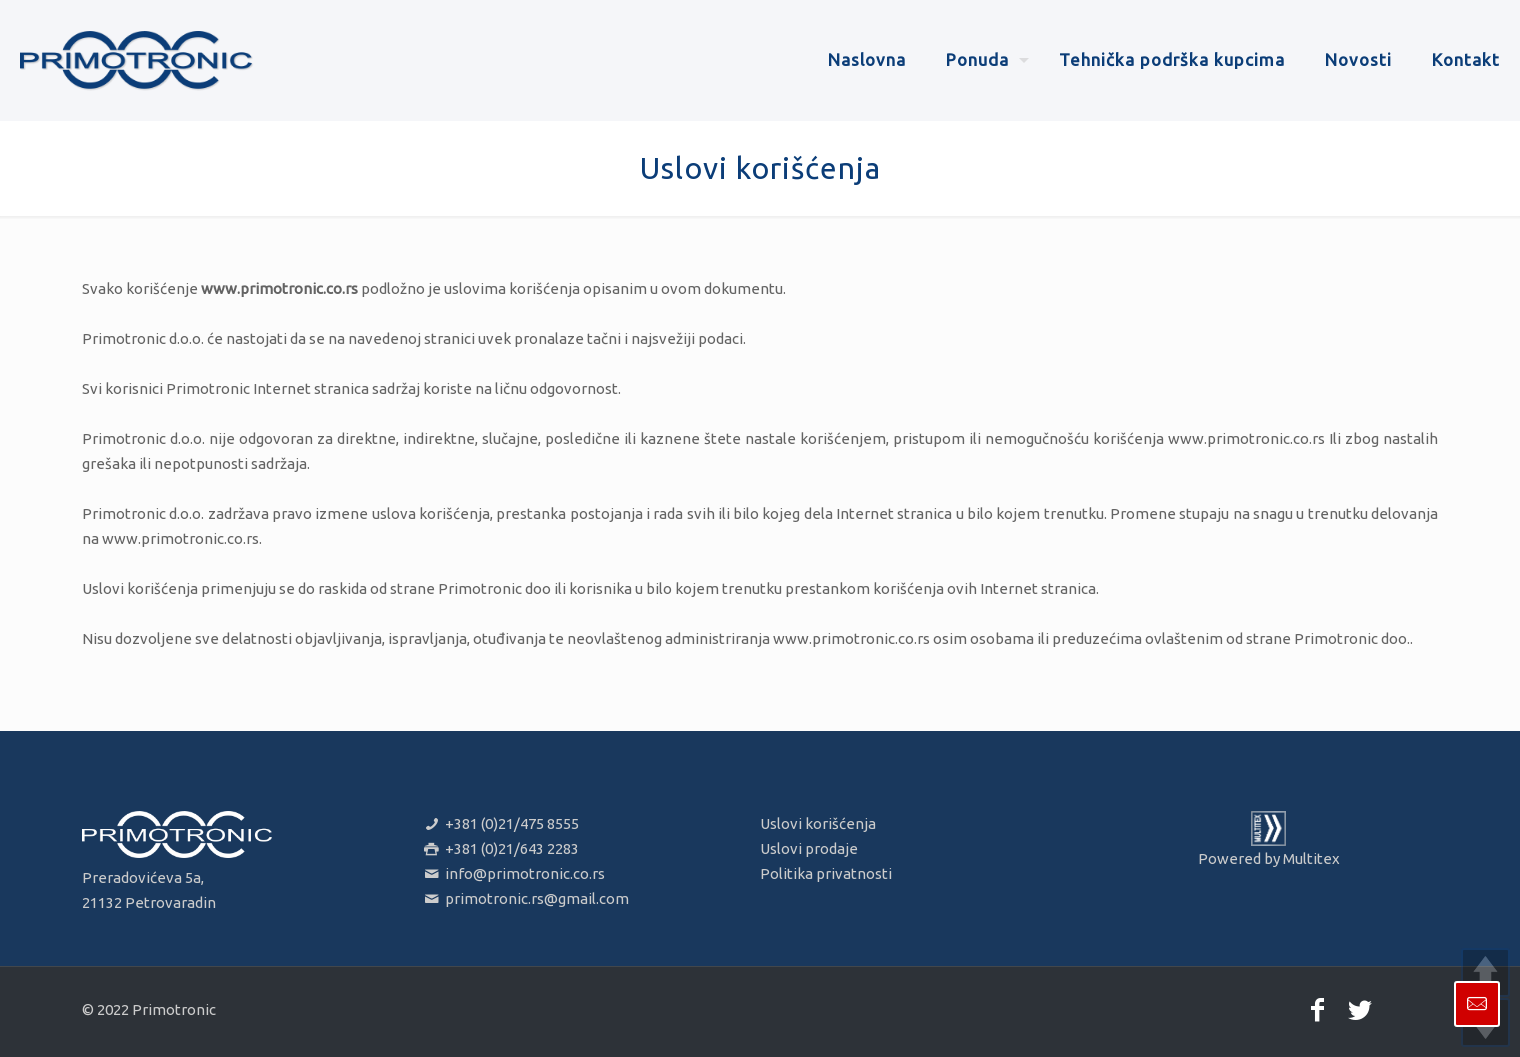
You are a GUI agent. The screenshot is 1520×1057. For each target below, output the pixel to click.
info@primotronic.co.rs (513, 873)
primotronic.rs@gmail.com (525, 898)
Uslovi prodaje (809, 848)
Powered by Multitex (1269, 858)
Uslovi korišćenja (818, 823)
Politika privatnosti (826, 873)
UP (1485, 972)
